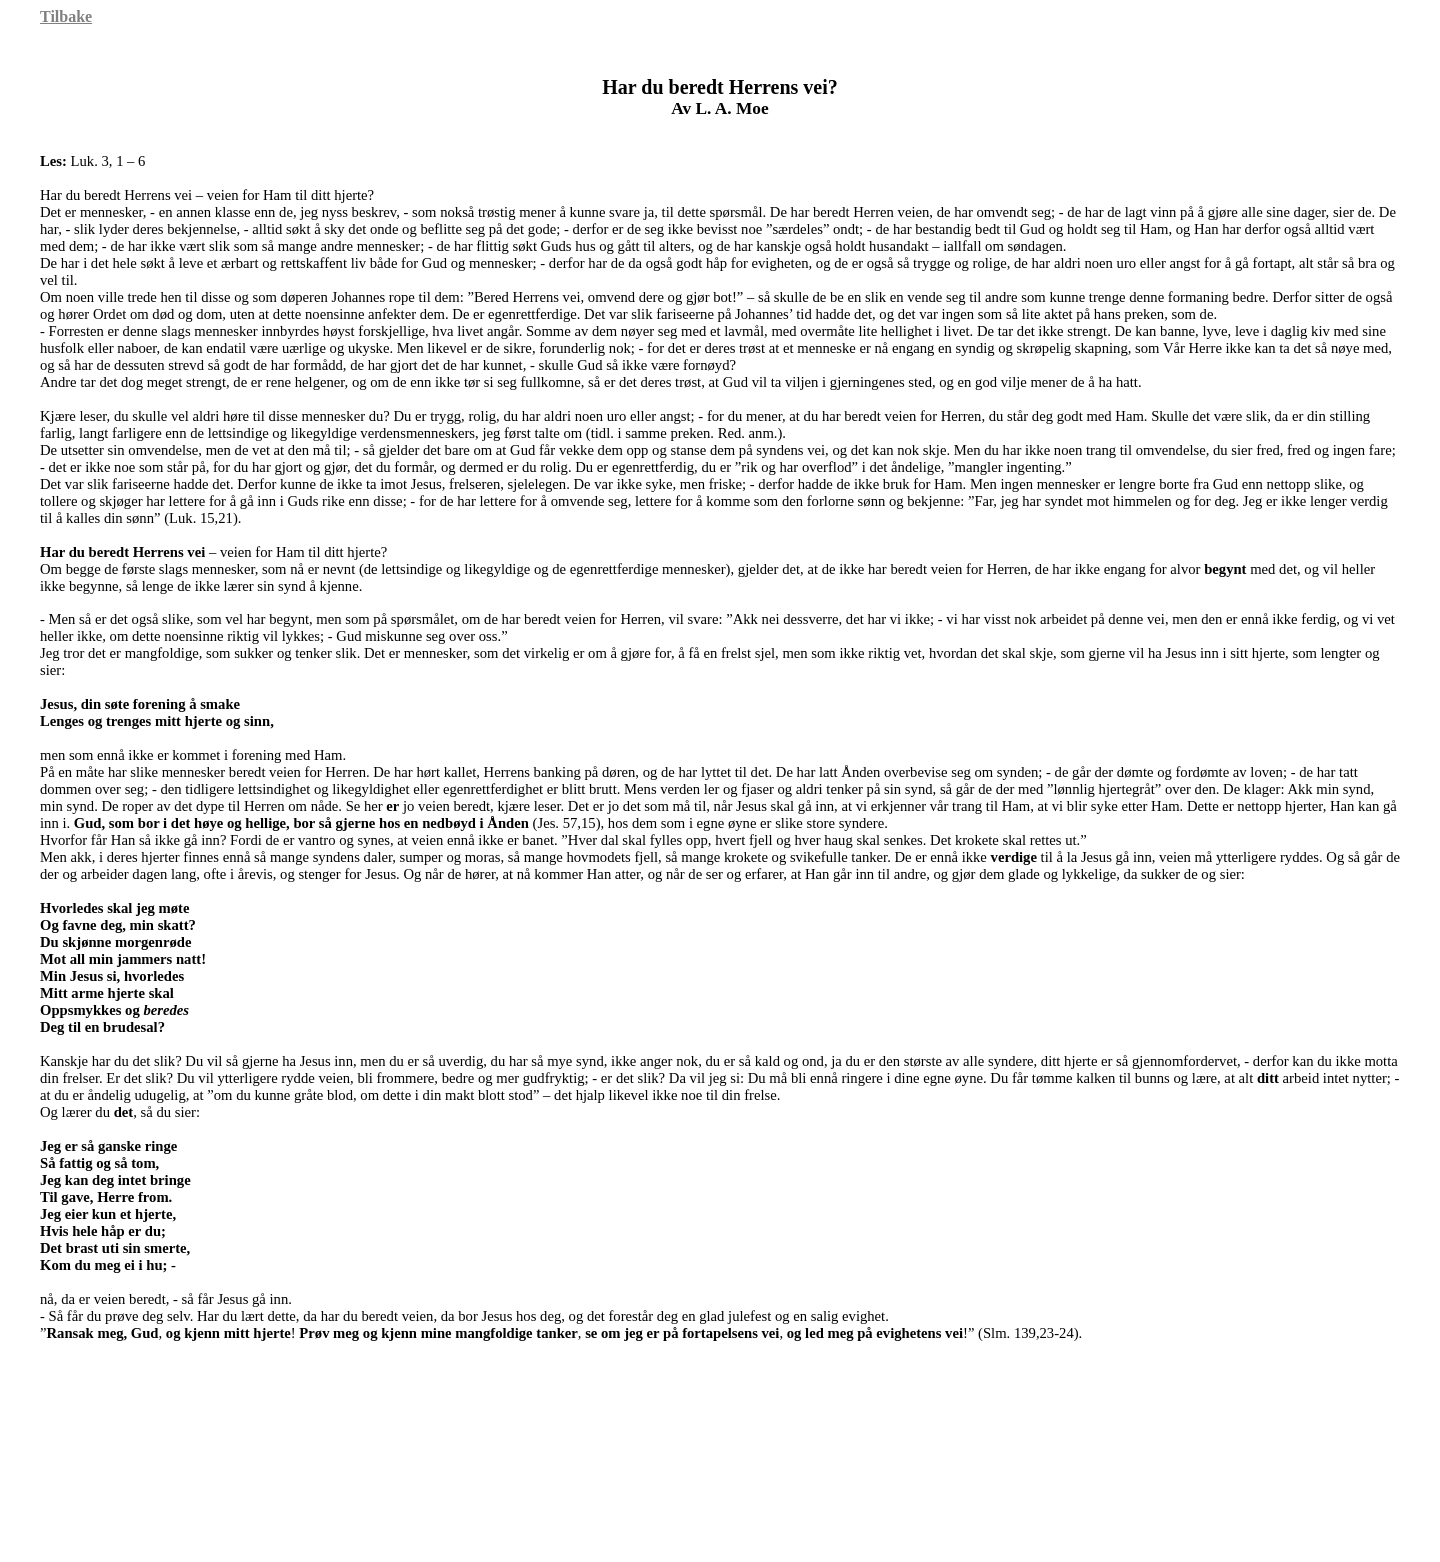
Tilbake (66, 16)
